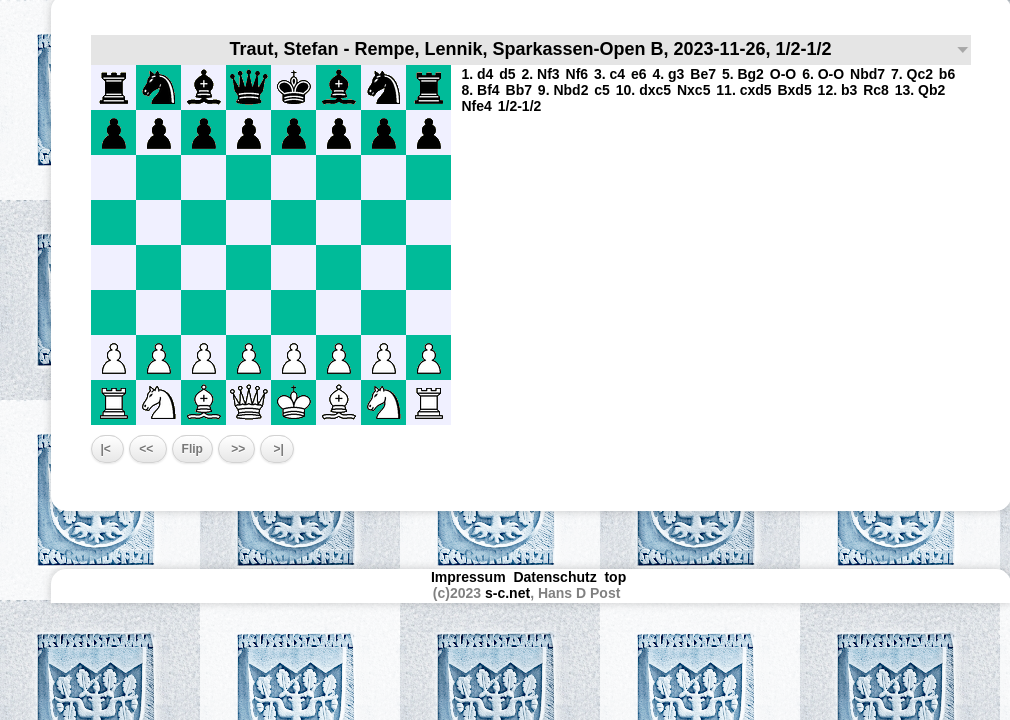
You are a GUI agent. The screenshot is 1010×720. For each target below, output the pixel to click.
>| (277, 449)
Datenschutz (554, 577)
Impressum (468, 577)
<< (147, 449)
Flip (192, 449)
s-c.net (507, 593)
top (617, 577)
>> (236, 449)
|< (108, 449)
